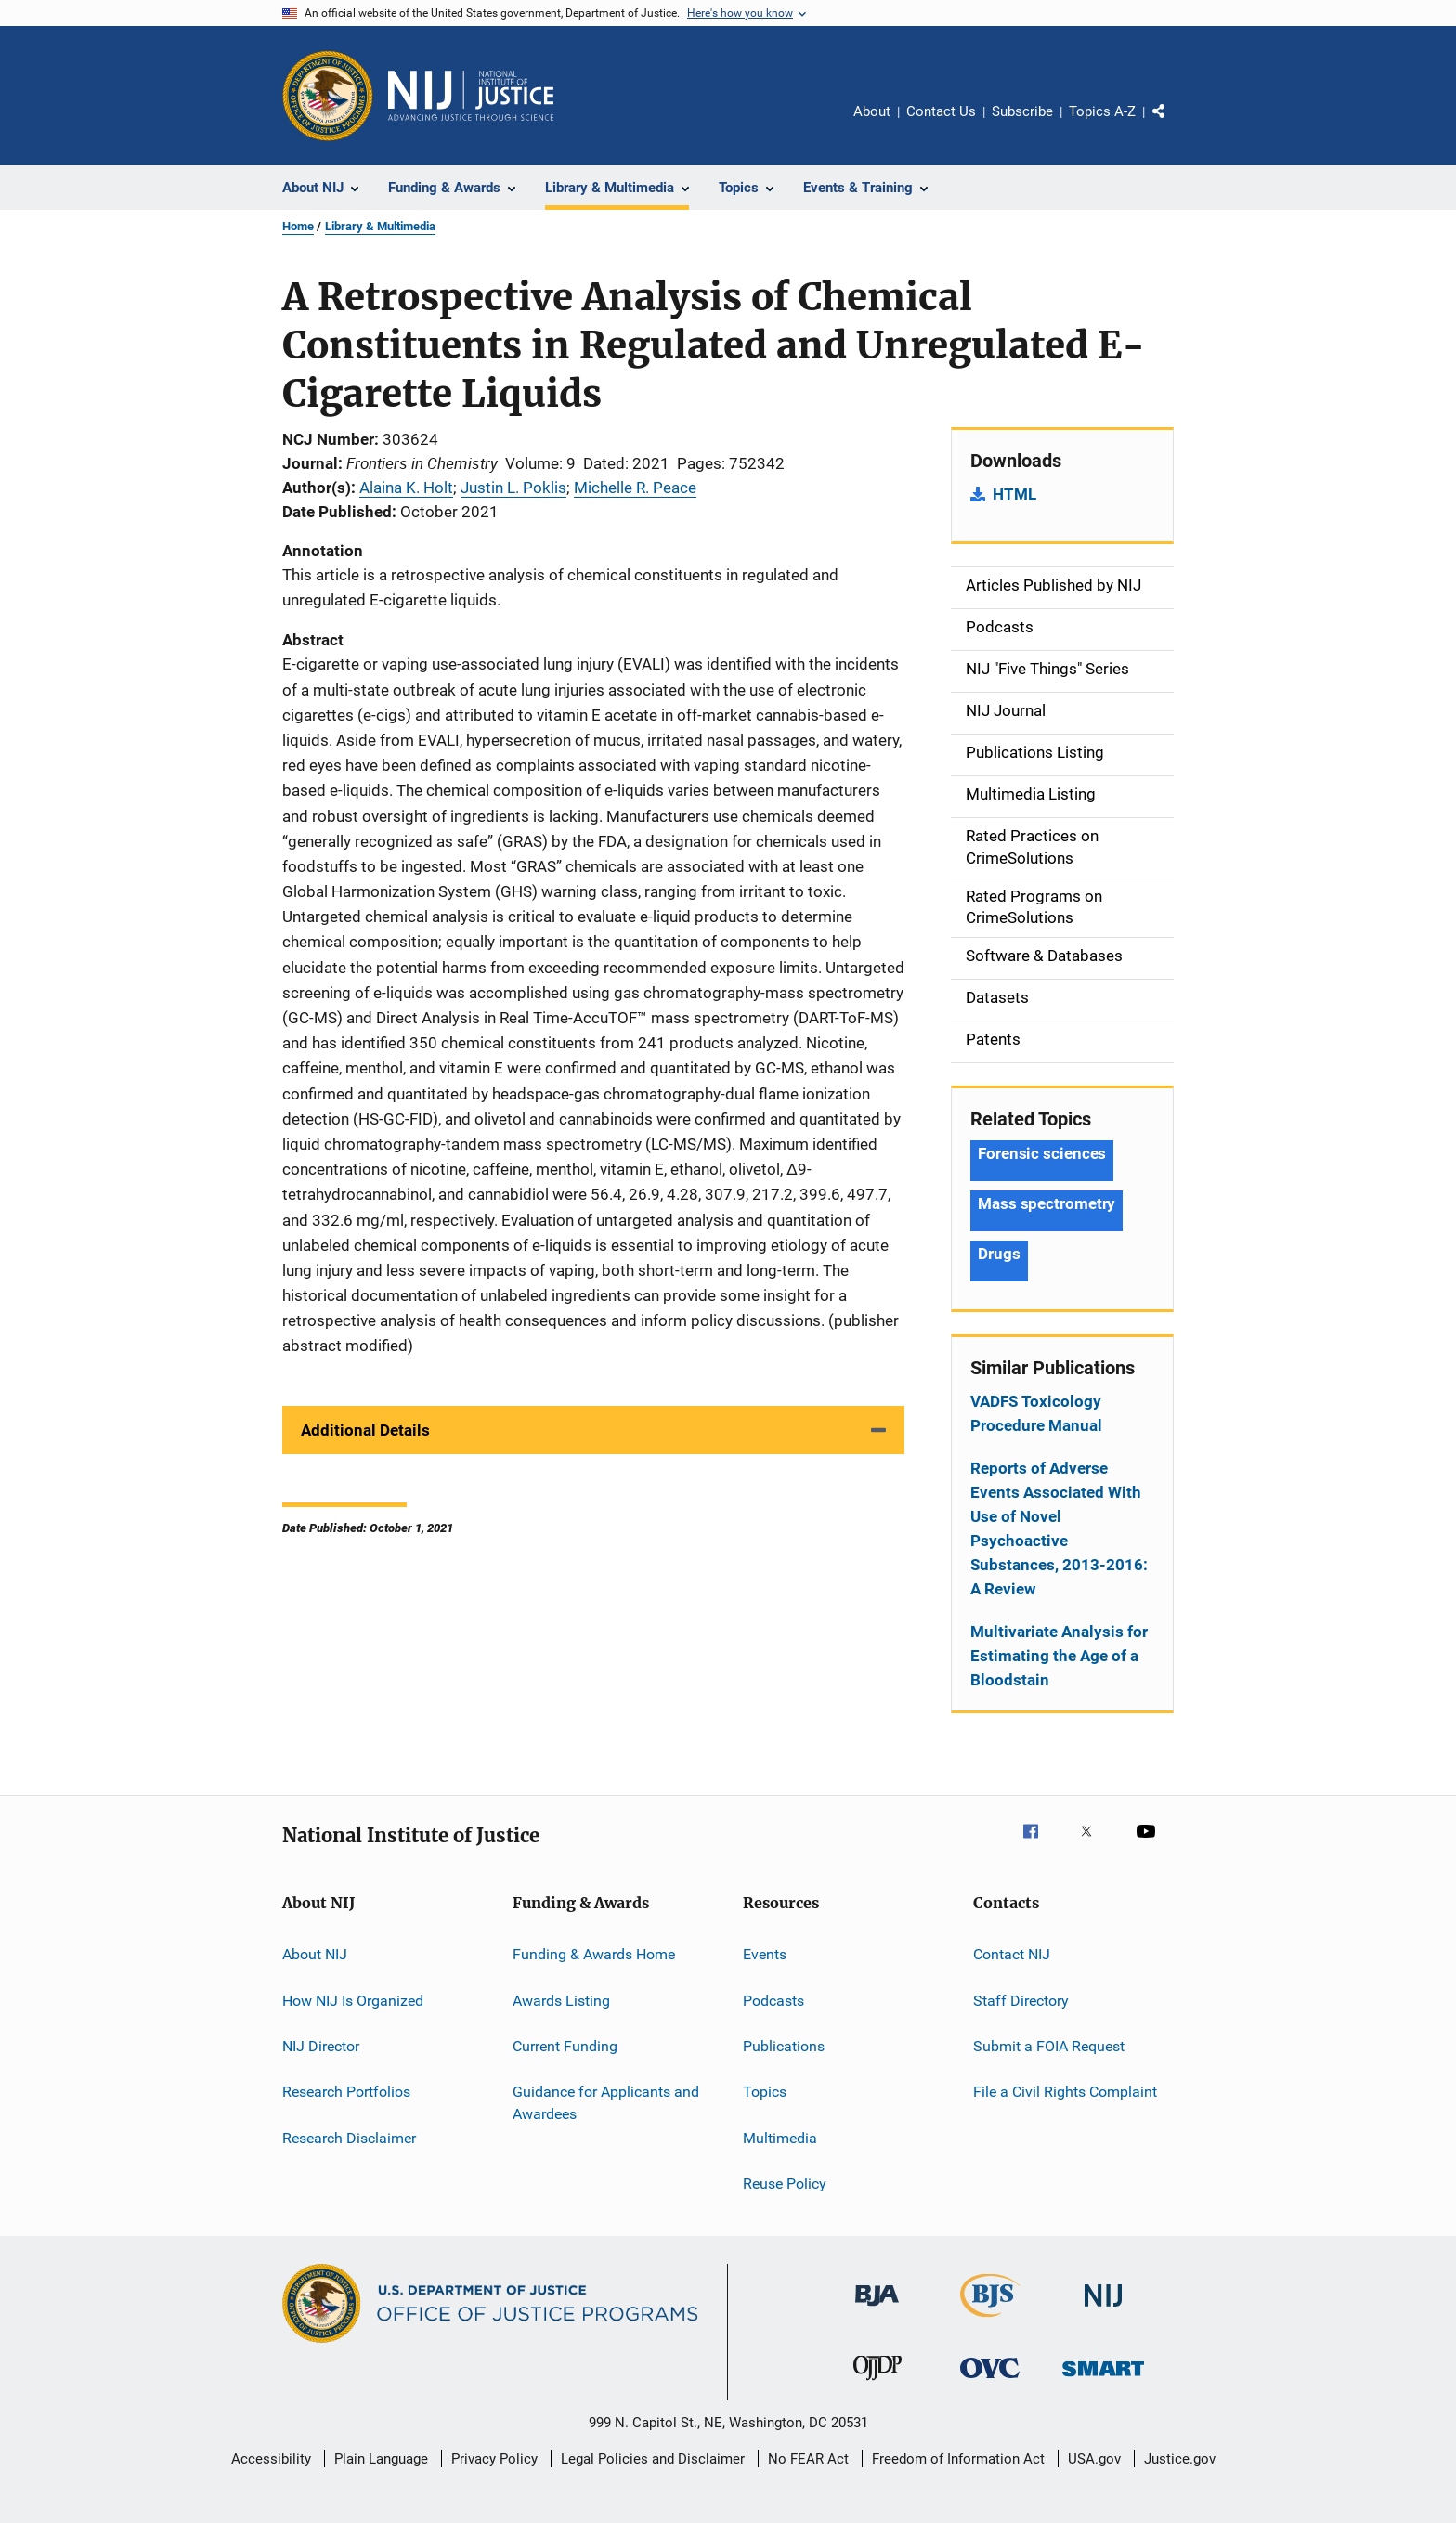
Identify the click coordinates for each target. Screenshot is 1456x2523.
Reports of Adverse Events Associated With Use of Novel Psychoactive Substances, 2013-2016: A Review (1059, 1528)
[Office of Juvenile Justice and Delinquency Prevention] (877, 2383)
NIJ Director (320, 2046)
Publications (784, 2046)
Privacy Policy (494, 2459)
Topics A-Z (1102, 111)
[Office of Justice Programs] (327, 95)
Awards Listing (561, 2000)
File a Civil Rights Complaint (1065, 2091)
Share (1173, 124)
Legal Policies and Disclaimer (653, 2459)
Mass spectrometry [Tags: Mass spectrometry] (1046, 1203)
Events (764, 1954)
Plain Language (381, 2459)
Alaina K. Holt (406, 487)
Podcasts (773, 2000)
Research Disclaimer (349, 2137)
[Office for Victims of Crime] (990, 2381)
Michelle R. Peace (635, 487)
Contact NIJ (1011, 1954)
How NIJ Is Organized (352, 2000)
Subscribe (1022, 111)
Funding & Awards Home (594, 1954)
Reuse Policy (784, 2183)
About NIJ (314, 1954)
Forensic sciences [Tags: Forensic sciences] (1042, 1153)
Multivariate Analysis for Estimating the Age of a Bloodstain (1059, 1655)
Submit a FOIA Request (1048, 2046)
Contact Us (941, 111)
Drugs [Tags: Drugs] (999, 1253)
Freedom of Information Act (958, 2459)
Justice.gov (1180, 2459)
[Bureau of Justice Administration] (877, 2309)
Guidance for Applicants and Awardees (606, 2103)
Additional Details (365, 1430)
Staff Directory (1021, 2000)
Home (298, 226)
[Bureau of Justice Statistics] (990, 2320)
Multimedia (780, 2137)
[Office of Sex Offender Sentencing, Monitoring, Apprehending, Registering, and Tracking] (1103, 2379)
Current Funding (565, 2046)
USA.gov (1094, 2459)
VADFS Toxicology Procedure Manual (1036, 1413)
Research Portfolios (346, 2091)
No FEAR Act (808, 2459)
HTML (1014, 494)
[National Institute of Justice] (1103, 2309)
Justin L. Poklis (513, 487)
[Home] (470, 96)
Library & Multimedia (380, 226)
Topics (764, 2091)
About (871, 111)
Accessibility (271, 2459)
